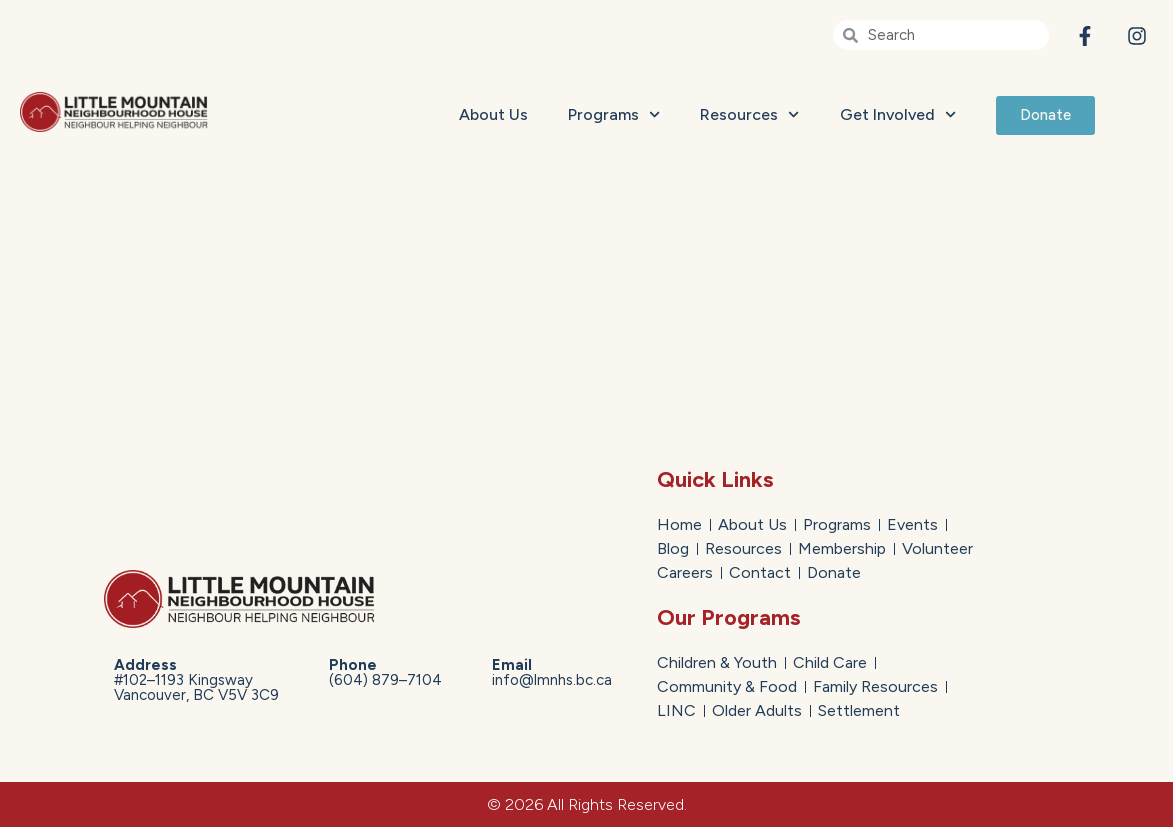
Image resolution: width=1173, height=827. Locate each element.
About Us (493, 114)
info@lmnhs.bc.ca (552, 672)
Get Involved (898, 114)
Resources (749, 114)
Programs (614, 114)
